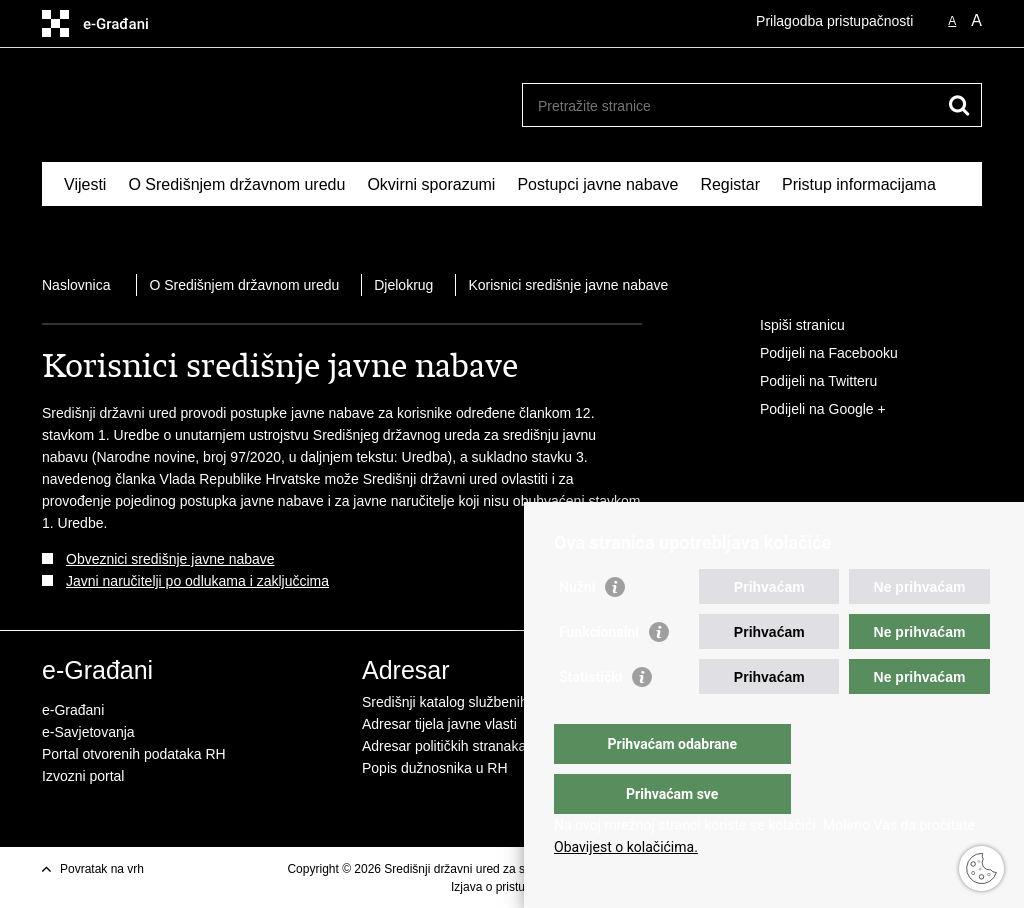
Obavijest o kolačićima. (626, 847)
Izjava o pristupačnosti (510, 887)
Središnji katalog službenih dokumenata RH (497, 702)
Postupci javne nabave (597, 184)
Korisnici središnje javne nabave (568, 285)
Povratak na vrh (102, 869)
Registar (730, 184)
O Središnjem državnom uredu (236, 184)
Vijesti (85, 184)
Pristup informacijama (859, 184)
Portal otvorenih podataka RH (134, 754)
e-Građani (73, 710)
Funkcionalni (599, 672)
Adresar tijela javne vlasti (439, 724)
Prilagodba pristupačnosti (834, 21)
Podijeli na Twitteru (804, 382)
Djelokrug (403, 285)
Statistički (590, 717)
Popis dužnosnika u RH (435, 768)
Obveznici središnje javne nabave (170, 559)
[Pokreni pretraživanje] (959, 105)
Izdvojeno (98, 230)
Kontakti (184, 230)
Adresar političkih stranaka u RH (462, 746)
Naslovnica (76, 285)
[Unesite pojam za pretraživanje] (730, 105)
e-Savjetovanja (88, 732)
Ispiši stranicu (788, 326)
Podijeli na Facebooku (815, 354)
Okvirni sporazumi (431, 184)
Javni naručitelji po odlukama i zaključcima (197, 581)
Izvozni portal (83, 776)
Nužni (577, 627)
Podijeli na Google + (809, 410)
